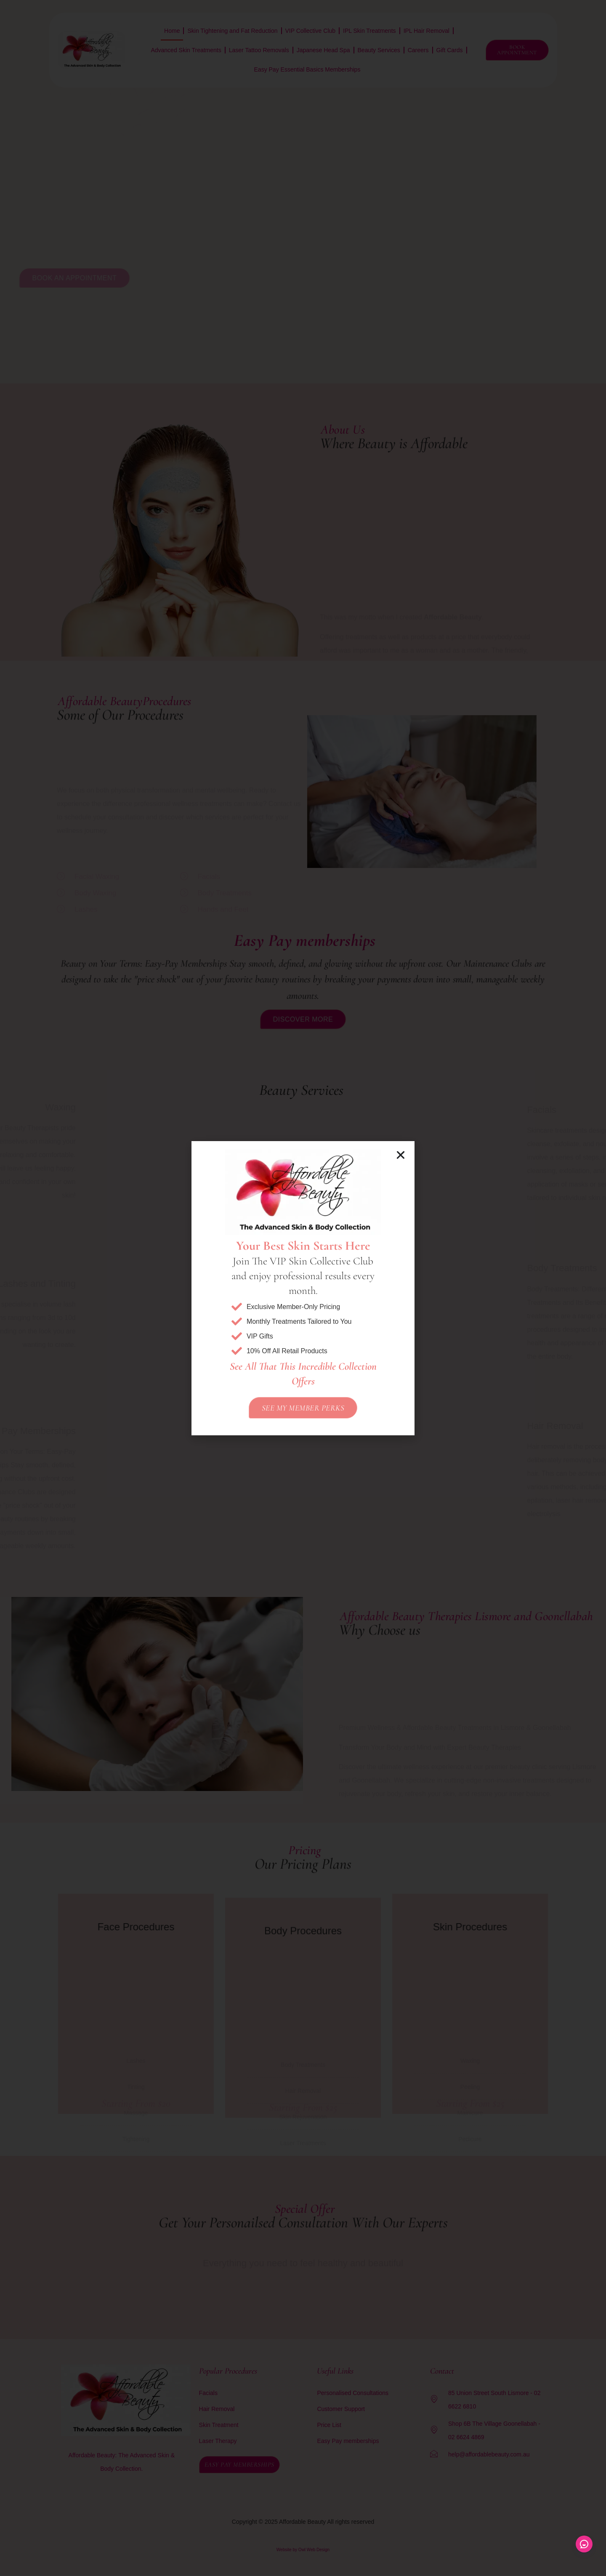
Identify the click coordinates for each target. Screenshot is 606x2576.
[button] (400, 1155)
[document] (303, 1288)
